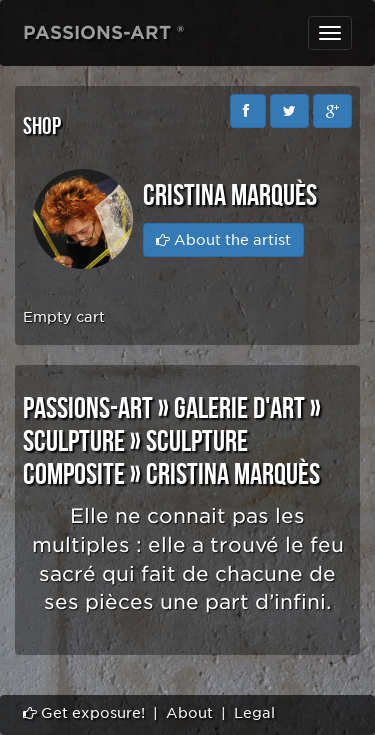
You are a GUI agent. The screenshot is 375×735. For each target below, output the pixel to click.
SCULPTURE (74, 442)
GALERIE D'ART (239, 409)
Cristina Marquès (233, 475)
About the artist (223, 240)
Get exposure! (84, 713)
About (189, 713)
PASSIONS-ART (88, 409)
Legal (254, 713)
